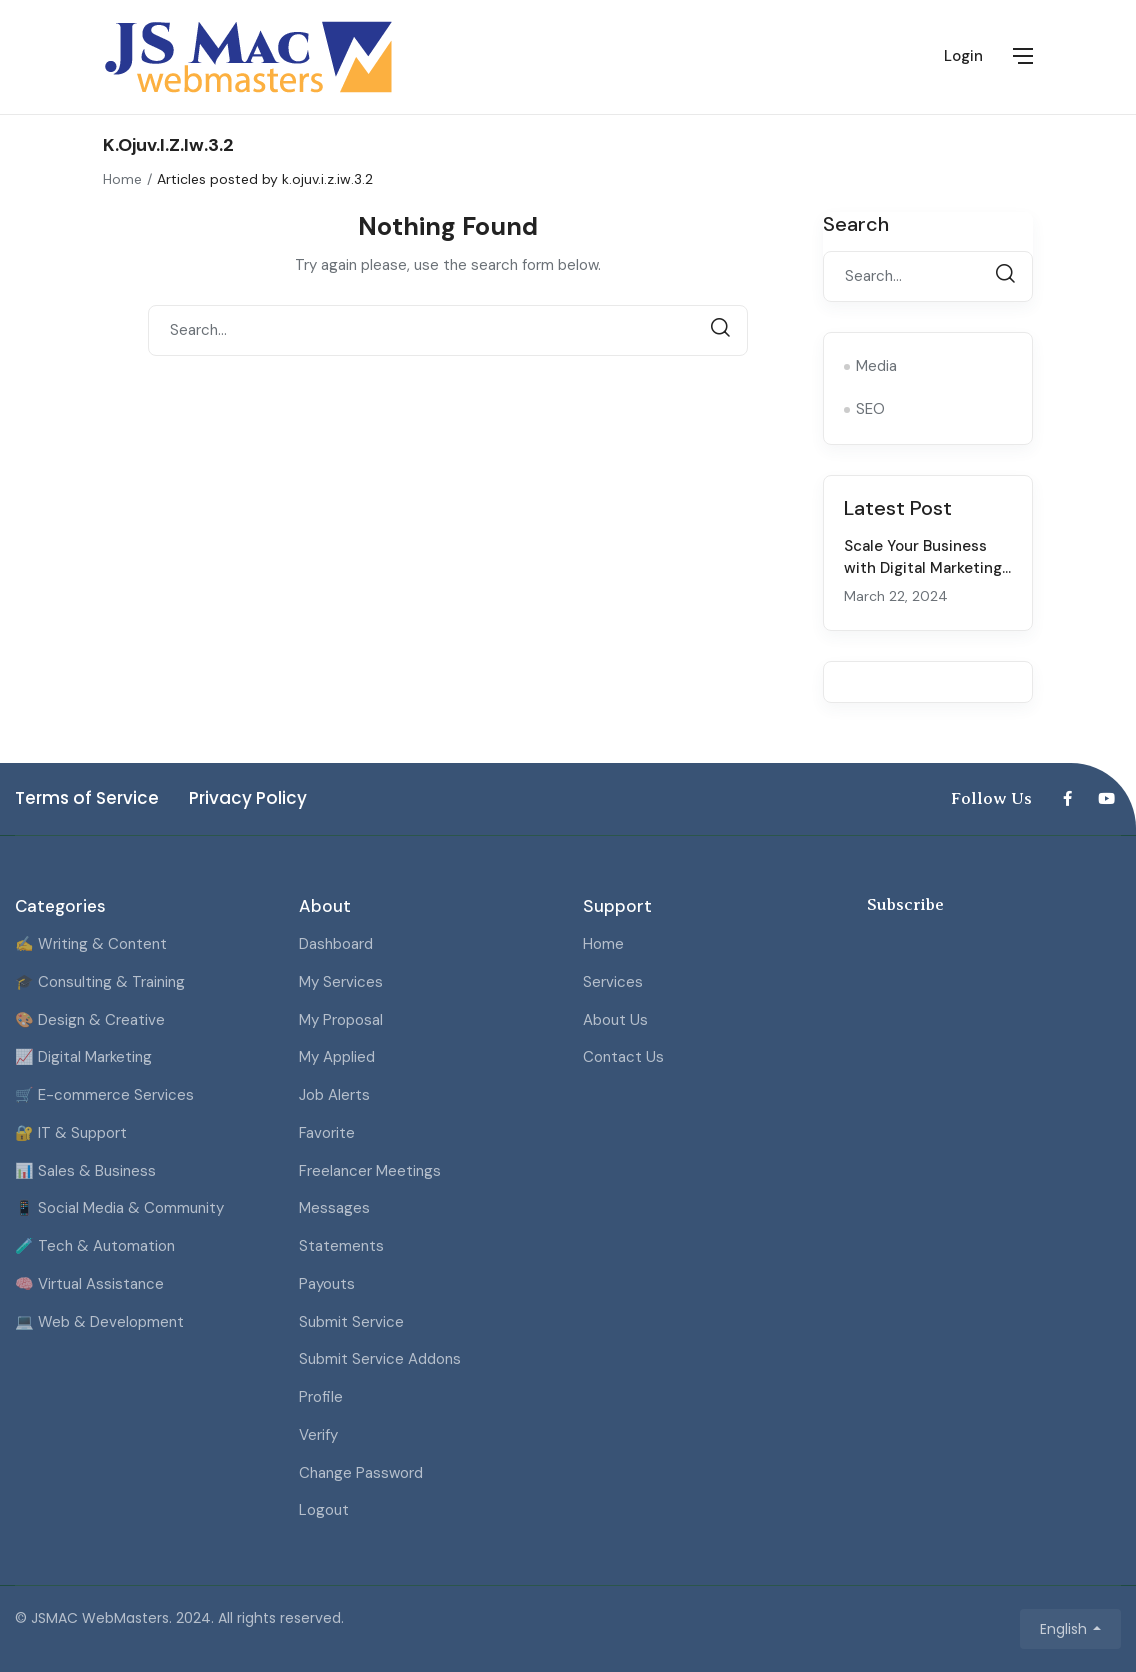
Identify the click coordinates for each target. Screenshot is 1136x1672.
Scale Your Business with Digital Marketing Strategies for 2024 (923, 568)
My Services (341, 982)
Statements (341, 1246)
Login (963, 56)
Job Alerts (334, 1095)
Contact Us (623, 1057)
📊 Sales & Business (85, 1171)
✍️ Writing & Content (91, 944)
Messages (334, 1208)
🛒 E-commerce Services (104, 1095)
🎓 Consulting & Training (100, 982)
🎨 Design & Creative (90, 1020)
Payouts (327, 1284)
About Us (615, 1020)
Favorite (327, 1133)
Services (613, 982)
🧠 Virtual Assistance (89, 1284)
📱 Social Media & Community (119, 1208)
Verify (318, 1435)
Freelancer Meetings (370, 1171)
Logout (324, 1510)
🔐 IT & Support (71, 1133)
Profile (321, 1397)
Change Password (361, 1473)
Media (876, 366)
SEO (870, 409)
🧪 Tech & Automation (95, 1246)
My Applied (337, 1057)
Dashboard (336, 944)
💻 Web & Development (99, 1322)
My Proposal (341, 1020)
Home (122, 179)
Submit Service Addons (380, 1359)
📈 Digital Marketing (83, 1057)
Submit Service (351, 1322)
